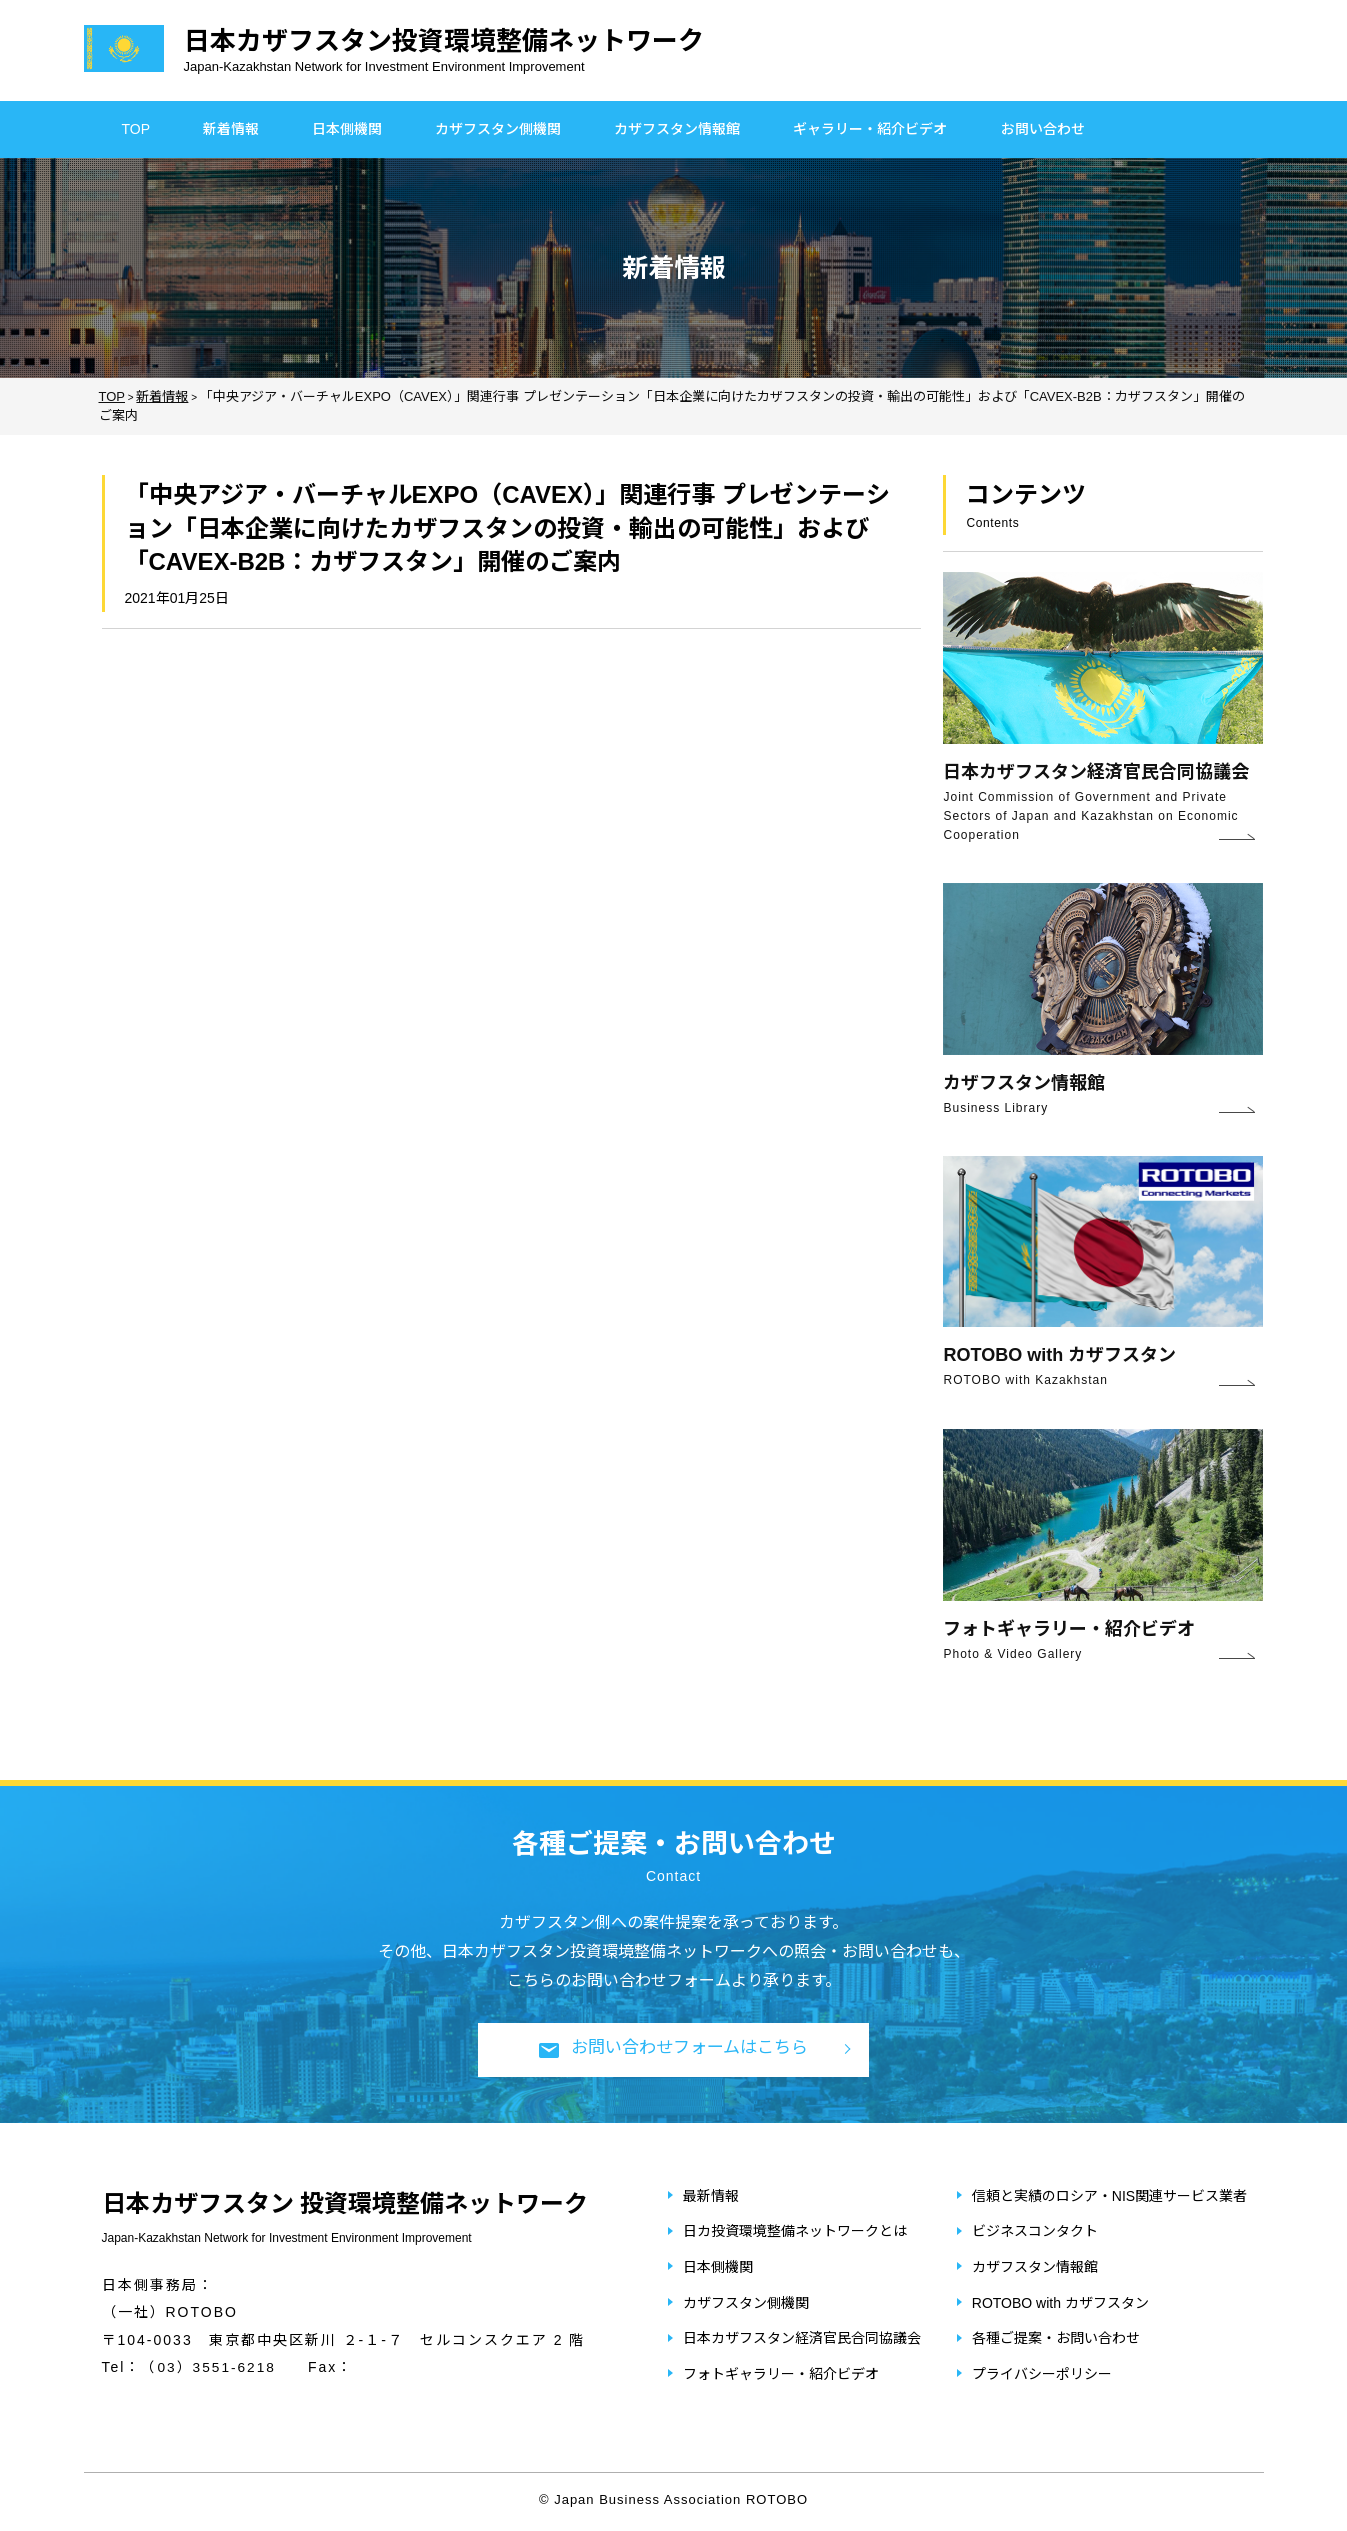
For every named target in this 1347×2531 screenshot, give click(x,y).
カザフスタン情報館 (677, 129)
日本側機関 (347, 129)
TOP (136, 129)
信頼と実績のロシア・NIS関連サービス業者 (1109, 2197)
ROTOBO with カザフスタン (1060, 2304)
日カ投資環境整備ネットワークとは (795, 2232)
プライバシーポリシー (1042, 2375)
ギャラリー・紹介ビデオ (870, 129)
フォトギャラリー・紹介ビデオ (781, 2375)
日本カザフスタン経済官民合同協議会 (802, 2339)
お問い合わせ (1043, 129)
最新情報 (711, 2197)
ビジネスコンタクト (1035, 2232)
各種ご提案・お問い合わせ (1056, 2339)
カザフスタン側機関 (498, 129)
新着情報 (231, 129)
